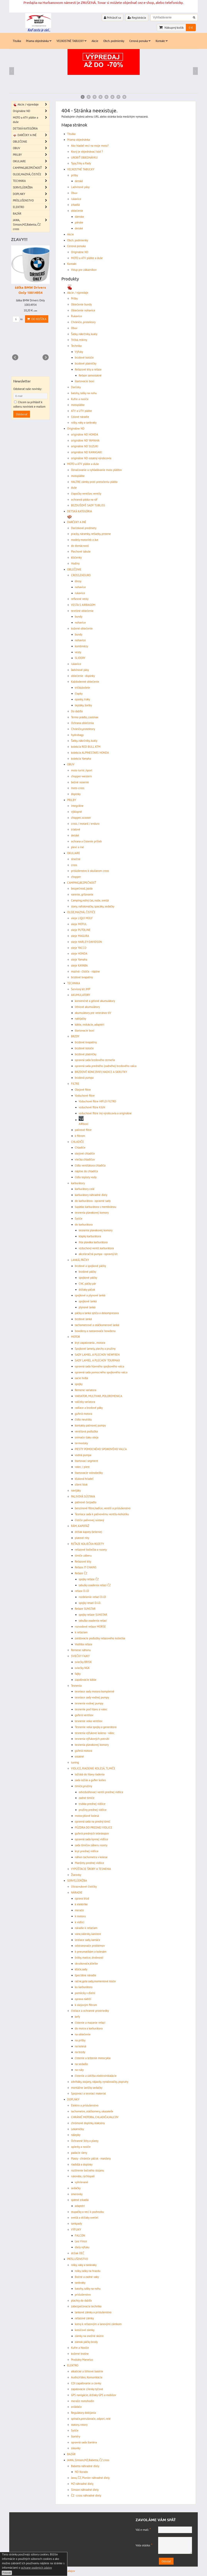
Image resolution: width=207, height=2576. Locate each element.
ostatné (79, 1756)
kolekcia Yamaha (81, 758)
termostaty (81, 1443)
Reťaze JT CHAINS (85, 1567)
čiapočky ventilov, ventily (86, 493)
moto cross (77, 788)
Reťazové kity (83, 1561)
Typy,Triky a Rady (81, 163)
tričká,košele (82, 687)
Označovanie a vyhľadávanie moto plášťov (96, 470)
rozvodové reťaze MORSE (90, 1626)
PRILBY (71, 800)
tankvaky (80, 2282)
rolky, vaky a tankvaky (84, 422)
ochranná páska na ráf (84, 499)
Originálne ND (79, 252)
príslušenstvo (83, 2294)
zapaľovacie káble (85, 1679)
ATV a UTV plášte (81, 411)
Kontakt (162, 41)
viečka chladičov (85, 1159)
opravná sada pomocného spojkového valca (101, 1372)
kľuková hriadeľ (84, 1479)
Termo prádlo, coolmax (84, 717)
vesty (78, 652)
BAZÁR (71, 2454)
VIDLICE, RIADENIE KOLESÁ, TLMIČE (93, 1768)
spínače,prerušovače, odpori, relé (91, 2418)
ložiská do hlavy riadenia (89, 1774)
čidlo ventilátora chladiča (90, 1165)
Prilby (74, 298)
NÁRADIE (76, 1892)
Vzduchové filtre (85, 1095)
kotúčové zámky (84, 2330)
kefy (77, 2016)
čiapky (79, 693)
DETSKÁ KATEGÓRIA (79, 511)
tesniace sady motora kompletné (94, 1691)
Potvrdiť (7, 2572)
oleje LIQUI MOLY (82, 918)
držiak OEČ (77, 2253)
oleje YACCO (78, 948)
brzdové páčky (87, 1271)
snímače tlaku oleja (86, 1437)
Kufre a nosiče (79, 399)
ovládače (76, 2407)
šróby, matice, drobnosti (89, 1957)
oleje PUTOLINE (80, 930)
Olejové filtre (83, 1089)
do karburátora (84, 1224)
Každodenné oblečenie (85, 681)
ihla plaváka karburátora (93, 1242)
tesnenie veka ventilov (88, 1721)
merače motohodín (82, 2401)
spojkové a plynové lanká (90, 1295)
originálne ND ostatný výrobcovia (91, 458)
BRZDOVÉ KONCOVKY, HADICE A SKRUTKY (101, 1072)
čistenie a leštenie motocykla (92, 2058)
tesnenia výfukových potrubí (92, 1739)
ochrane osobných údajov (36, 2567)
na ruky (79, 2070)
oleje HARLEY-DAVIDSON (86, 942)
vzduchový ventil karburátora (96, 1248)
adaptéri (80, 2206)
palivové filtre (83, 1130)
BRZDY (75, 1036)
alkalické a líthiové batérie (87, 2371)
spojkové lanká (88, 1301)
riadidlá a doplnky (82, 2164)
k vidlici (79, 1922)
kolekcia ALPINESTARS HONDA (90, 752)
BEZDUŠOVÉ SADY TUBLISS (88, 505)
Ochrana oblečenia (82, 723)
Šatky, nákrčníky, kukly (84, 334)
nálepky (75, 2135)
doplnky (76, 794)
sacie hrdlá (81, 1378)
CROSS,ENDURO (81, 575)
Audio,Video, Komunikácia (86, 2377)
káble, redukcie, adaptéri (89, 1024)
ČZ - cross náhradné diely (86, 2495)
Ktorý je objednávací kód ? (87, 151)
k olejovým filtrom (86, 2005)
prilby (74, 175)
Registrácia (137, 17)
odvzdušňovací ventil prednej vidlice (101, 1792)
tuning (75, 1762)
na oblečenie (83, 2034)
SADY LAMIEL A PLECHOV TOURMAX (97, 1360)
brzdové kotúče (84, 357)
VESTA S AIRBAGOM (83, 605)
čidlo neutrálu (83, 1419)
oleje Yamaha (79, 959)
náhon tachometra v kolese (91, 1857)
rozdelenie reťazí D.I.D (92, 1597)
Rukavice (76, 316)
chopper (76, 877)
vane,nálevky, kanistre (88, 1934)
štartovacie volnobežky (89, 1473)
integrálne (77, 806)
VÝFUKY (76, 2229)
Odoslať (166, 2561)
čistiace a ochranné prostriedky (90, 2010)
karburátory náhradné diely (91, 1195)
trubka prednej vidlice (92, 1804)
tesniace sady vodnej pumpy (92, 1697)
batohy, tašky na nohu (84, 393)
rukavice (76, 199)
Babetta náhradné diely (85, 2466)
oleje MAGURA (80, 936)
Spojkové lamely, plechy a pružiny (95, 1348)
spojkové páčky (88, 1277)
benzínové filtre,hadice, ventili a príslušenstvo (102, 1508)
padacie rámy (79, 2153)
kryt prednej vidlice (86, 1851)
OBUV (70, 764)
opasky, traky (82, 699)
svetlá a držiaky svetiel (84, 2217)
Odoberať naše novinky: (27, 389)
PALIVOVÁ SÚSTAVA (83, 1496)
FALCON (80, 2235)
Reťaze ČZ (81, 1573)
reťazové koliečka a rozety (91, 1549)
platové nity (82, 1538)
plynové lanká (87, 1307)
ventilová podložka (86, 1431)
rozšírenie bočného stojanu (87, 2170)
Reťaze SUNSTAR (85, 1608)
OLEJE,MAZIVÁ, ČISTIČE (81, 912)
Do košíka (36, 319)
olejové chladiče (85, 1153)
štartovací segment (86, 1461)
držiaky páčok (87, 1289)
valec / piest (82, 1467)
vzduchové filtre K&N (92, 1107)
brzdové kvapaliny (82, 977)
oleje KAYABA (79, 965)
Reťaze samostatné (90, 375)
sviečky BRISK (83, 1662)
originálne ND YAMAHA (85, 440)
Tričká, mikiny (79, 340)
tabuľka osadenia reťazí (93, 1620)
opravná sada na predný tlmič (92, 1821)
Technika (76, 346)
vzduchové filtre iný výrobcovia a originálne (105, 1113)
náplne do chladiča (86, 1171)
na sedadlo (81, 2064)
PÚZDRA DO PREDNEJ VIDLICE (93, 1827)
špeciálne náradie (85, 1975)
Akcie (95, 41)
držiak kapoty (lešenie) (88, 1532)
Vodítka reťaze (83, 1644)
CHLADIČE (77, 1142)
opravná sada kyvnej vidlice (91, 1839)
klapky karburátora (90, 1236)
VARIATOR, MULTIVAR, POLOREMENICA (98, 1396)
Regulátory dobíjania (83, 2413)
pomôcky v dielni (85, 1993)
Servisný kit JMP (80, 989)
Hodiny (75, 563)
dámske (79, 216)
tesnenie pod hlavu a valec (91, 1709)
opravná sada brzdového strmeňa (95, 1060)
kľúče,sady (81, 1969)
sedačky (76, 2188)
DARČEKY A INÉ (31, 135)
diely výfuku (82, 2247)
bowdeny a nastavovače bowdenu (95, 1331)
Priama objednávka (39, 41)
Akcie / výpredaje (31, 104)
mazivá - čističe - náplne (85, 971)
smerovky (77, 2194)
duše (74, 487)
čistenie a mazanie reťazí (90, 2022)
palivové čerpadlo (85, 1502)
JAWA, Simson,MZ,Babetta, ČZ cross (88, 2460)
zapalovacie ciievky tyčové (87, 2389)
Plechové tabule (81, 551)
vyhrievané (81, 2182)
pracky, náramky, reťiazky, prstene (91, 534)
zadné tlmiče (86, 1798)
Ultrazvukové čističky (84, 1886)
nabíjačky (80, 1018)
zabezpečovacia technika (86, 2306)
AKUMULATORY (80, 995)
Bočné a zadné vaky (87, 2277)
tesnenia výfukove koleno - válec (94, 1733)
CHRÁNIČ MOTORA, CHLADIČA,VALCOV (95, 2117)
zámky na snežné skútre (89, 2336)
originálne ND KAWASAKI (86, 452)
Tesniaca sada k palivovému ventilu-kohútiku (102, 1514)
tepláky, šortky (83, 705)
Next (46, 357)
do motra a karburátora (89, 2028)
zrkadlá (75, 205)
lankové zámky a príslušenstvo (93, 2312)
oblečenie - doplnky (83, 676)
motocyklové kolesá (87, 1816)
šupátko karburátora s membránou (95, 1207)
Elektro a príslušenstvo (84, 2105)
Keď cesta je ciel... (39, 29)
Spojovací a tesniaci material (88, 2093)
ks (18, 319)
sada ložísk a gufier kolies (90, 1780)
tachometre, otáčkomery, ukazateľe (92, 2111)
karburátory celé (84, 1189)
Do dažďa (77, 711)
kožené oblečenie (82, 628)
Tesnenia (76, 1685)
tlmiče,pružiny (83, 1786)
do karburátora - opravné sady (93, 1201)
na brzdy (80, 2052)
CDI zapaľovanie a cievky (86, 2383)
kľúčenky (76, 557)
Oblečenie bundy (81, 304)
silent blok (81, 1484)
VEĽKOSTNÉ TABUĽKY (72, 41)
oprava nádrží (83, 1999)
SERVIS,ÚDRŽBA (77, 1880)
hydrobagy (77, 735)
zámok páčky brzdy (86, 2342)
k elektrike (81, 1904)
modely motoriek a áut (84, 540)
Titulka (17, 41)
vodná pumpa (83, 1455)
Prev (15, 357)
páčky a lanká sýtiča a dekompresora (97, 1313)
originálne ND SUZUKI (84, 446)
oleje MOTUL (79, 924)
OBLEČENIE (74, 569)
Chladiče (80, 1147)
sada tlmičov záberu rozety (91, 1845)
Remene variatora (85, 1390)
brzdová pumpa (84, 1077)
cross (74, 865)
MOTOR (75, 1337)
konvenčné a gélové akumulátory (95, 1001)
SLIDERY (80, 658)
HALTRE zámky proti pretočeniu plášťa (94, 482)
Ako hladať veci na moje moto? (90, 145)
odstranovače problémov (90, 1945)
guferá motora (83, 1414)
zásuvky (75, 2448)
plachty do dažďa (81, 2300)
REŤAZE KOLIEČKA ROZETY (87, 1544)
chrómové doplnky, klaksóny (88, 2123)
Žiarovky (76, 1875)
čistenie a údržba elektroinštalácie (96, 2076)
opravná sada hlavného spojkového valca (99, 1366)
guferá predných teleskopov (92, 1833)
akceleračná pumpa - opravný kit (98, 1254)
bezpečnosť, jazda (82, 888)
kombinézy (81, 646)
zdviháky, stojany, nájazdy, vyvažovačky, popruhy (99, 2082)
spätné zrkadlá (79, 2200)
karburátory (78, 1183)
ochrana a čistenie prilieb (86, 841)
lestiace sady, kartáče (87, 1940)
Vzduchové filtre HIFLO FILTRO (97, 1101)
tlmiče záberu (83, 1555)
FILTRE (75, 1083)
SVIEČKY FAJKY (80, 1656)
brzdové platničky (85, 363)
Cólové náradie (80, 417)
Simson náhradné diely (85, 2490)
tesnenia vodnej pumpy (89, 1703)
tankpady (76, 2223)
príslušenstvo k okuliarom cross (90, 871)
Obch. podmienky (113, 41)
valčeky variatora (85, 1402)
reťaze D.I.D (82, 1591)
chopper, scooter (81, 817)
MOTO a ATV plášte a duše (87, 258)
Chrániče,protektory (83, 729)
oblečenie (77, 210)
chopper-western (81, 776)
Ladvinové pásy (80, 187)
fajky (78, 1674)
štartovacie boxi (84, 381)
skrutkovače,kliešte (86, 1963)
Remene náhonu (81, 1650)
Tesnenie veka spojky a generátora (95, 1727)
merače (79, 1910)
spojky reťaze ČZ (89, 1579)
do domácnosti (80, 546)
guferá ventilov (84, 1715)
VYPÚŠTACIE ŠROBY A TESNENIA (91, 1869)
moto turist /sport (81, 770)
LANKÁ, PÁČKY (80, 1260)
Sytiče (78, 1218)
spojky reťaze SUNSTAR (93, 1614)
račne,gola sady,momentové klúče (95, 1981)
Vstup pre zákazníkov (84, 270)
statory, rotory (79, 2424)
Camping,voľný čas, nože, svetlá (90, 900)
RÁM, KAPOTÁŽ (80, 1526)
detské (79, 181)
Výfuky (79, 352)
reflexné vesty (79, 599)
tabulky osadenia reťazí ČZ (95, 1585)
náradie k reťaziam (86, 1928)
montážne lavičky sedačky (86, 2087)
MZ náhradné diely (82, 2484)
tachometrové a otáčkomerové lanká (97, 1325)
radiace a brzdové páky (89, 1408)
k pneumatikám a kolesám (90, 1951)
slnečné (75, 859)
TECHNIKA (73, 983)
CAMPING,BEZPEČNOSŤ (81, 883)
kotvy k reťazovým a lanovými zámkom (98, 2324)
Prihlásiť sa (112, 17)
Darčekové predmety (83, 528)
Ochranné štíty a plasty (84, 2141)
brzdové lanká (83, 1319)
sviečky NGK (82, 1668)
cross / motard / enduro (85, 823)
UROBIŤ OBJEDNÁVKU (84, 157)
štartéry (75, 2436)
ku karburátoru (84, 1987)
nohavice (80, 587)
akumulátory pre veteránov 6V (93, 1013)
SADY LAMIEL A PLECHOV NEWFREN (97, 1354)
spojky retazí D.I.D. (90, 1603)
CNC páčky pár (87, 1283)
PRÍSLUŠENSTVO (77, 2259)
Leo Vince (81, 2241)
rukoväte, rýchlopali (83, 2176)
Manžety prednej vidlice (89, 1863)
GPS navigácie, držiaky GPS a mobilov (93, 2395)
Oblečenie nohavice (83, 310)
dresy (78, 581)
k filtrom (80, 1136)
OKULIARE (73, 853)
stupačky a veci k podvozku (87, 2212)
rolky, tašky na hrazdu (87, 2271)
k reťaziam (81, 1632)
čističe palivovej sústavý (89, 1520)
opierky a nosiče (81, 2147)
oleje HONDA (79, 953)
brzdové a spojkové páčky (90, 1266)
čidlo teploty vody (86, 1177)
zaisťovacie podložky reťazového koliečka (100, 1638)
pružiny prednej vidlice (93, 1810)
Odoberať (21, 414)
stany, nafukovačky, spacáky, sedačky (92, 906)
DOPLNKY (73, 2099)
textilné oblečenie (82, 611)
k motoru (80, 1916)
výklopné (76, 812)
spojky (79, 1384)
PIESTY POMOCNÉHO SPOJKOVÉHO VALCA (101, 1449)
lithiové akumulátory (87, 1007)
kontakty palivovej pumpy (90, 1425)
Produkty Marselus (82, 2359)
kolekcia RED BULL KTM (85, 746)
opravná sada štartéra (84, 2442)
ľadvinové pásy (80, 670)
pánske (79, 222)
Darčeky (76, 387)
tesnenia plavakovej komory (92, 1212)
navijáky (76, 1490)
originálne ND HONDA (84, 434)
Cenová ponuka (140, 41)
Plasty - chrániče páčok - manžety (91, 2158)
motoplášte (78, 405)
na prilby (80, 2040)
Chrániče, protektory (83, 322)
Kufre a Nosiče (80, 2347)
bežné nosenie (80, 782)
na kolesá (80, 2046)
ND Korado (81, 2472)
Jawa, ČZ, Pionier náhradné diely (90, 2478)
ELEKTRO (72, 2365)
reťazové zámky (84, 2318)
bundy (78, 616)
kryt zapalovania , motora (90, 1342)
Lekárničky (77, 2129)
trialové (75, 829)
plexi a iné (77, 847)
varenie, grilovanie (82, 894)
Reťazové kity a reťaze (88, 369)
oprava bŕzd (82, 1898)
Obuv (74, 193)
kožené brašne (80, 2353)
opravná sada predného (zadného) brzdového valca (105, 1066)
